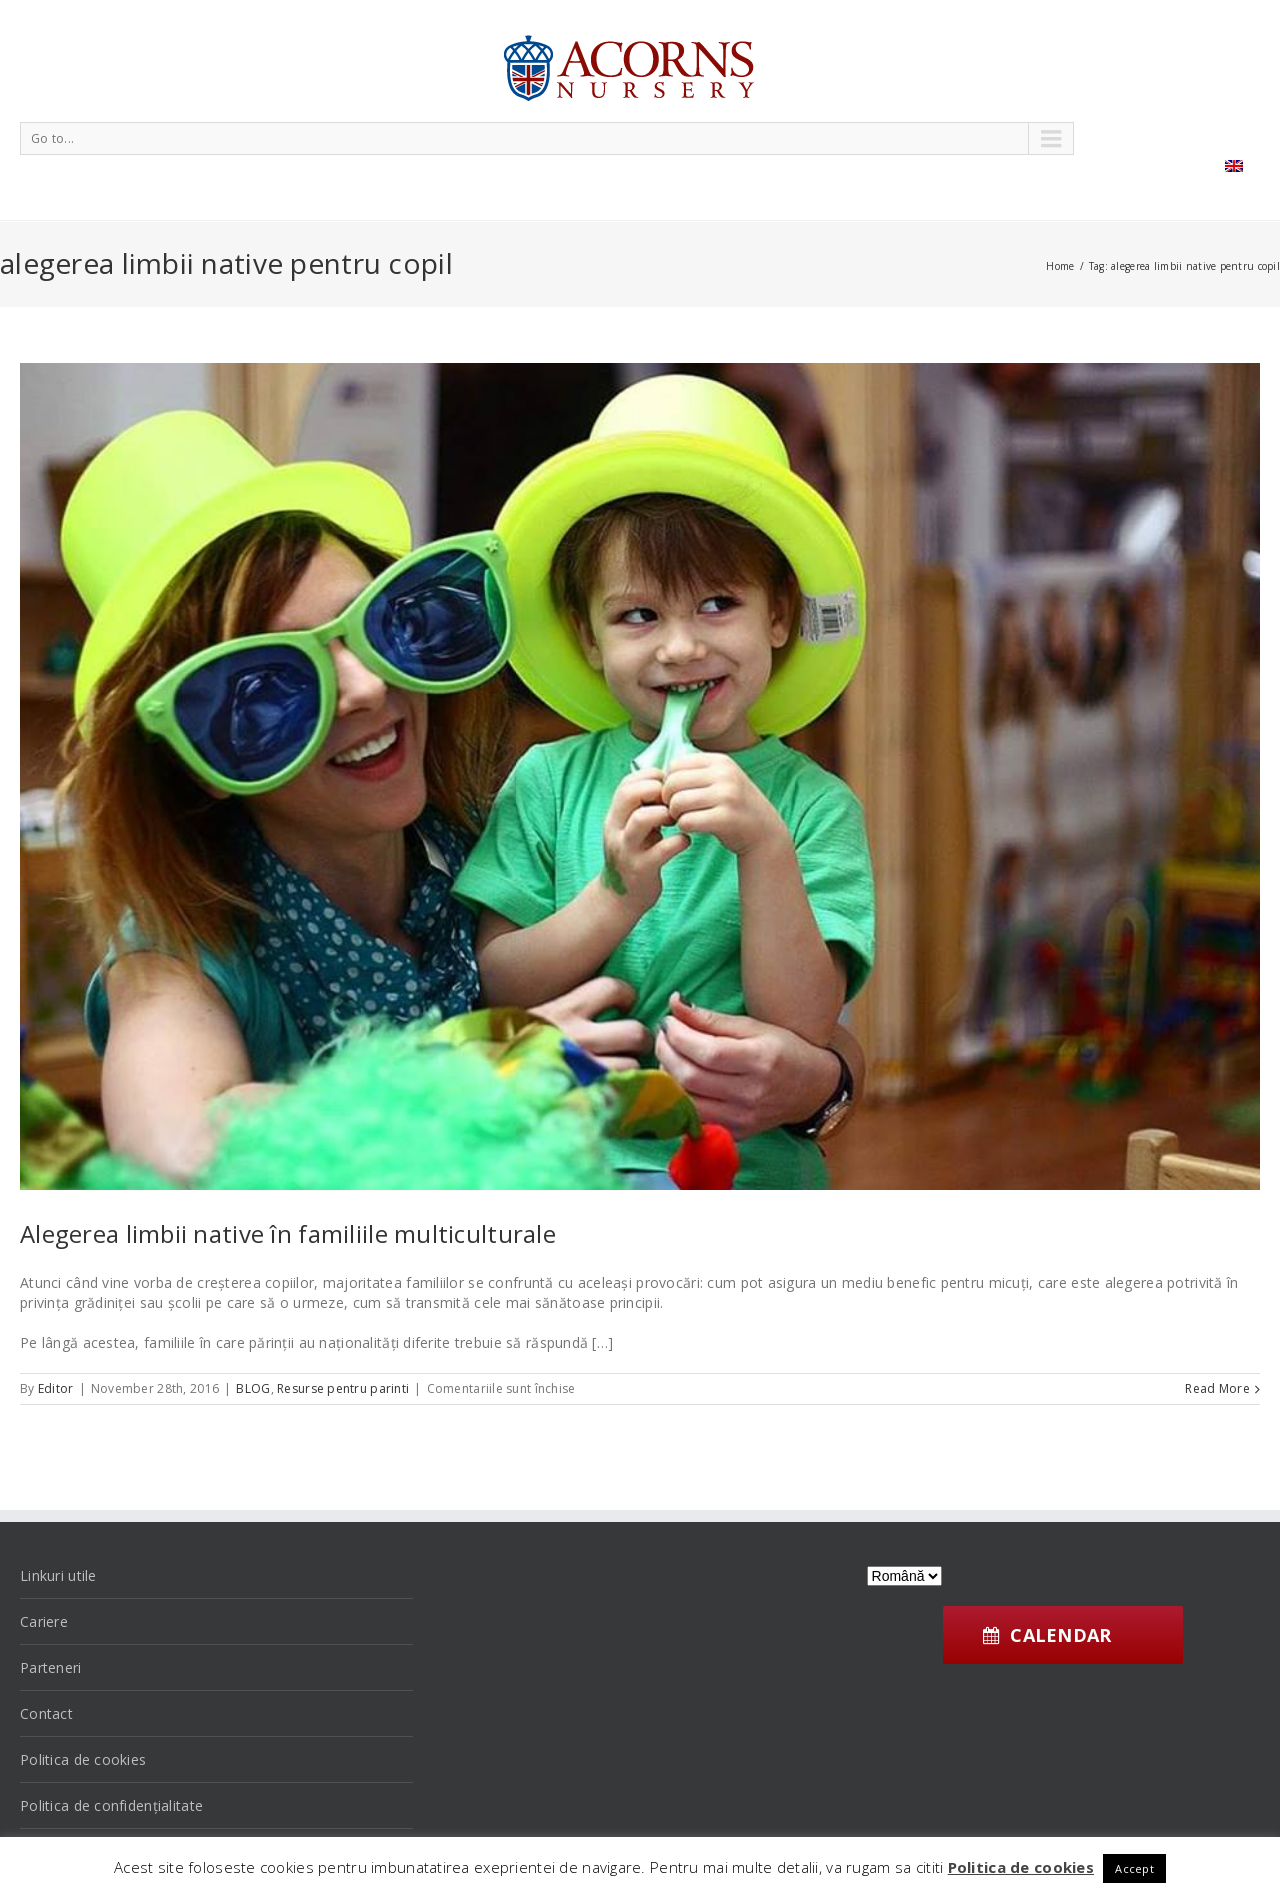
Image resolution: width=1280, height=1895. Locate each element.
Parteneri (51, 1667)
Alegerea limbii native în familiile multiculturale (288, 1233)
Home (1060, 266)
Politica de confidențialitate (111, 1805)
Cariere (44, 1621)
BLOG (253, 1388)
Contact (46, 1713)
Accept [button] (1134, 1868)
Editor (56, 1388)
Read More (1217, 1388)
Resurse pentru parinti (343, 1388)
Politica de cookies (83, 1759)
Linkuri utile (58, 1575)
